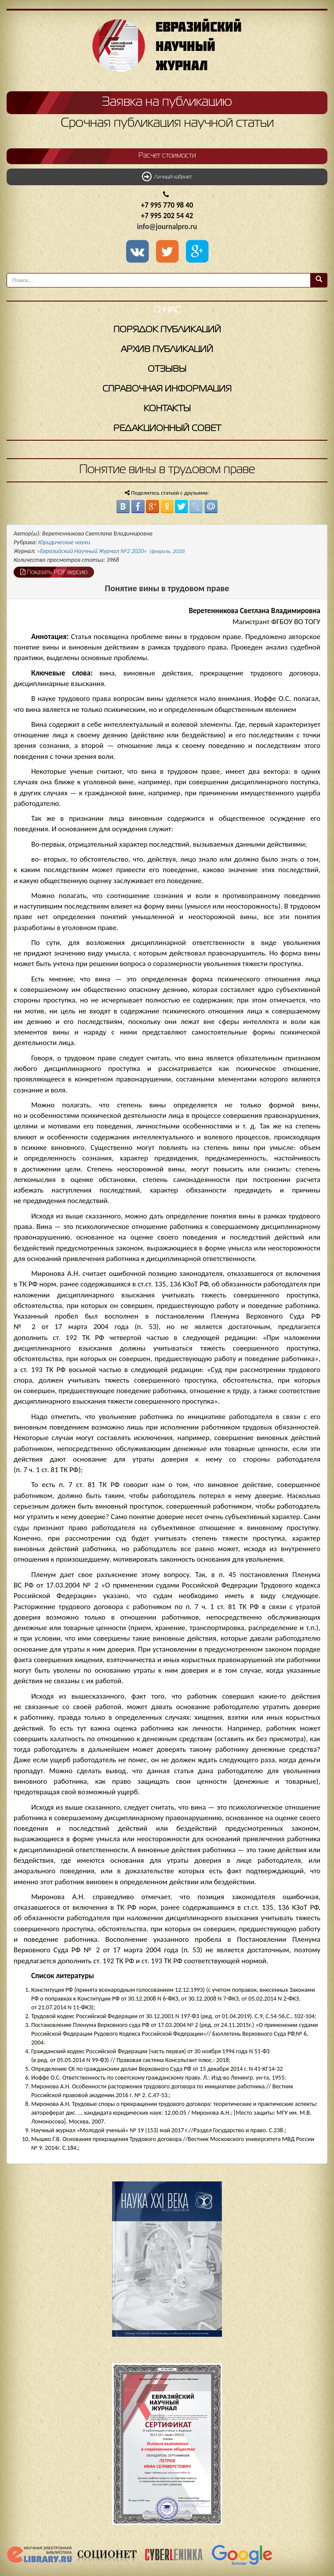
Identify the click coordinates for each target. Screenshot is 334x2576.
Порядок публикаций (167, 330)
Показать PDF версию (53, 572)
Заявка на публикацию (167, 102)
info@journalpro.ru (167, 226)
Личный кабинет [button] (167, 176)
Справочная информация (167, 389)
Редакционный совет (167, 428)
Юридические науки (64, 542)
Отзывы (167, 369)
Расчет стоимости (167, 156)
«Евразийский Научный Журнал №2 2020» (111, 551)
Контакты (167, 409)
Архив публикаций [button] (167, 349)
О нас (167, 310)
